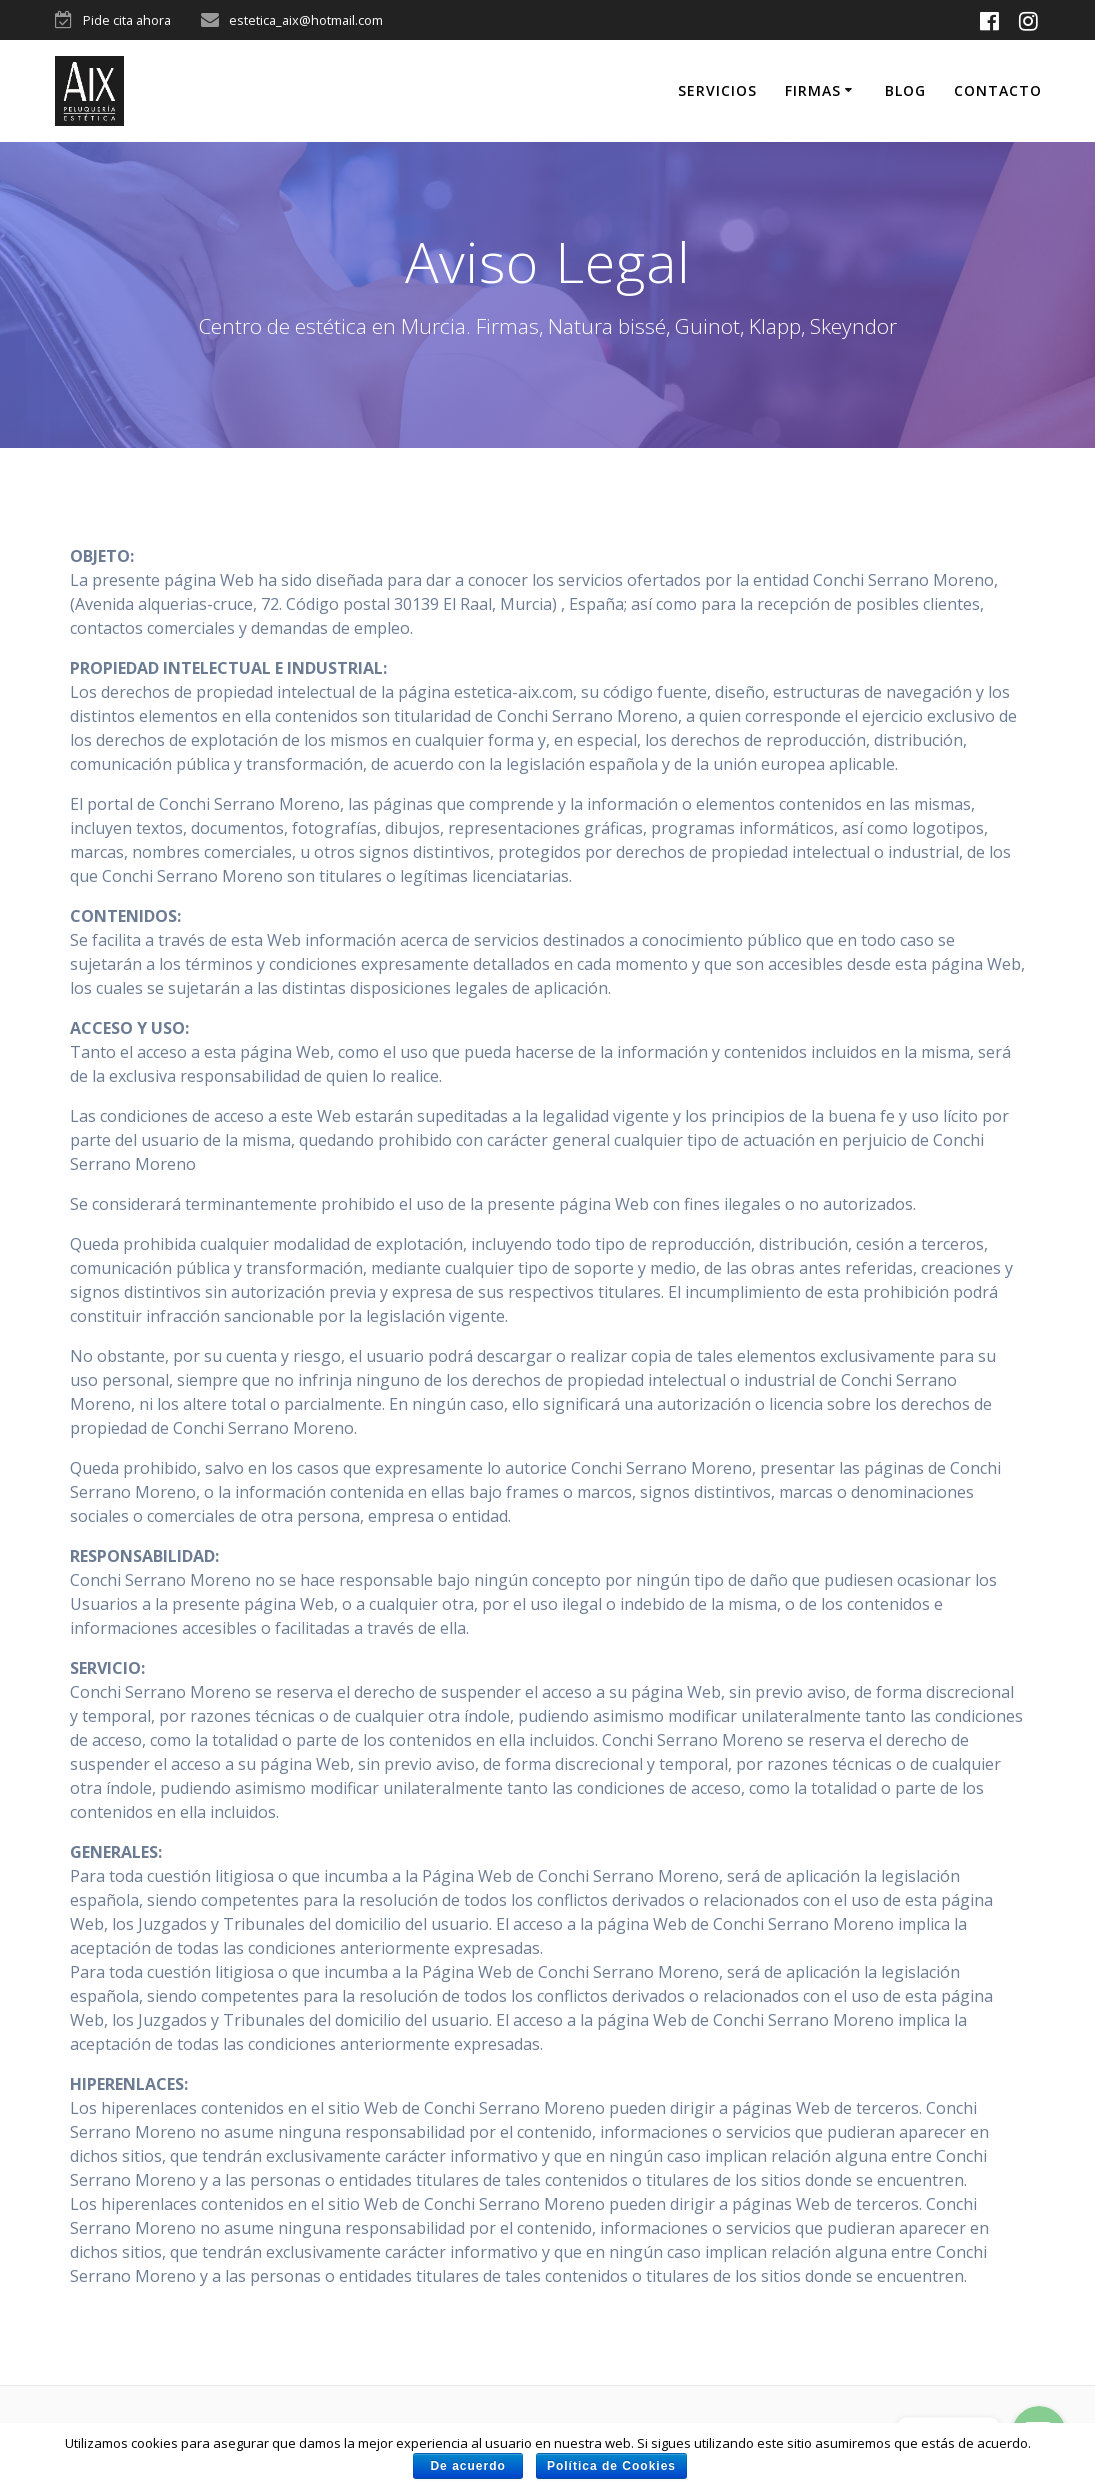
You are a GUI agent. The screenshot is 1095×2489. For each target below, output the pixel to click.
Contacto (998, 90)
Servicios (717, 90)
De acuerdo (468, 2466)
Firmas (813, 90)
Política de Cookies (613, 2466)
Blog (905, 90)
